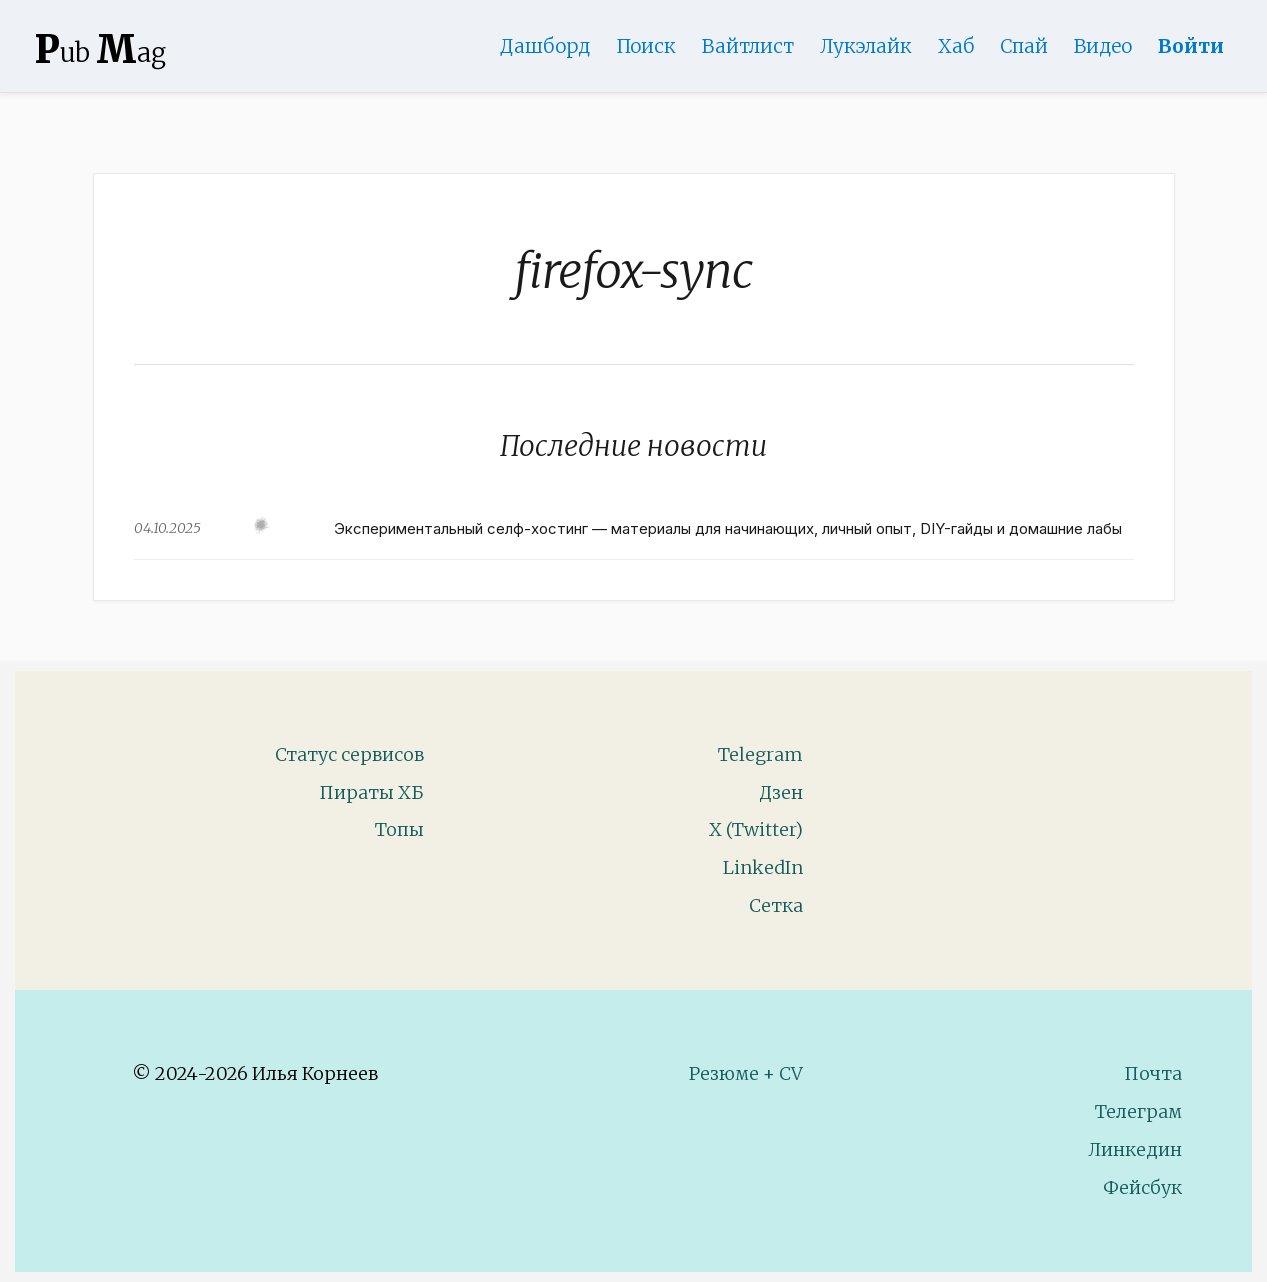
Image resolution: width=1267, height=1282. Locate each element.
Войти (1191, 46)
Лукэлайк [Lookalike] (866, 46)
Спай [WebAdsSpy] (1024, 46)
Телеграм (1138, 1111)
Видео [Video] (1103, 46)
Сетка (776, 905)
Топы (399, 829)
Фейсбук (1142, 1187)
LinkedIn (763, 867)
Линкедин (1135, 1149)
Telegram (760, 754)
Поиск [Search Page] (646, 46)
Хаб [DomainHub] (956, 46)
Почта (1153, 1073)
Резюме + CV (746, 1073)
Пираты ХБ (371, 792)
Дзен (781, 792)
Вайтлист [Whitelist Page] (748, 46)
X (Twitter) (756, 829)
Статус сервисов (349, 754)
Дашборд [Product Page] (545, 46)
